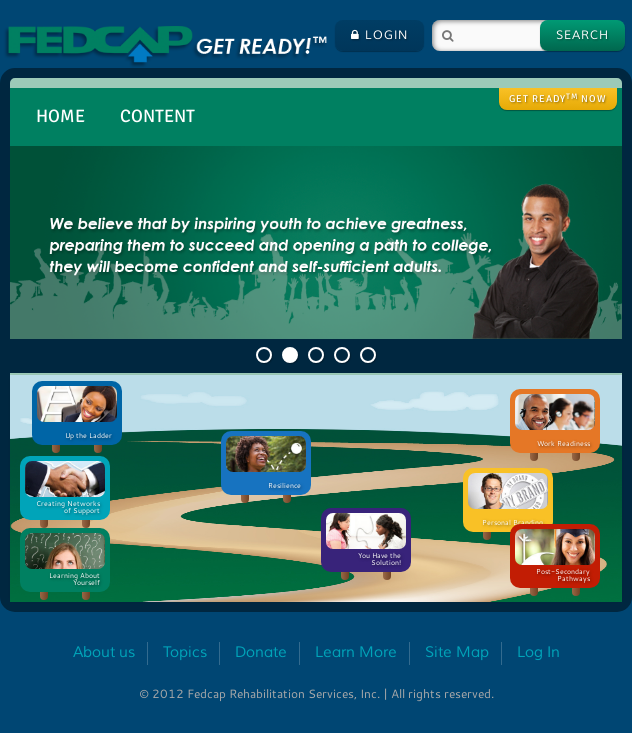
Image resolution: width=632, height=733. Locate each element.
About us (104, 652)
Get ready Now (558, 99)
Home (60, 116)
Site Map (457, 652)
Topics (185, 652)
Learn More (356, 652)
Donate (261, 652)
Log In (538, 652)
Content (157, 116)
